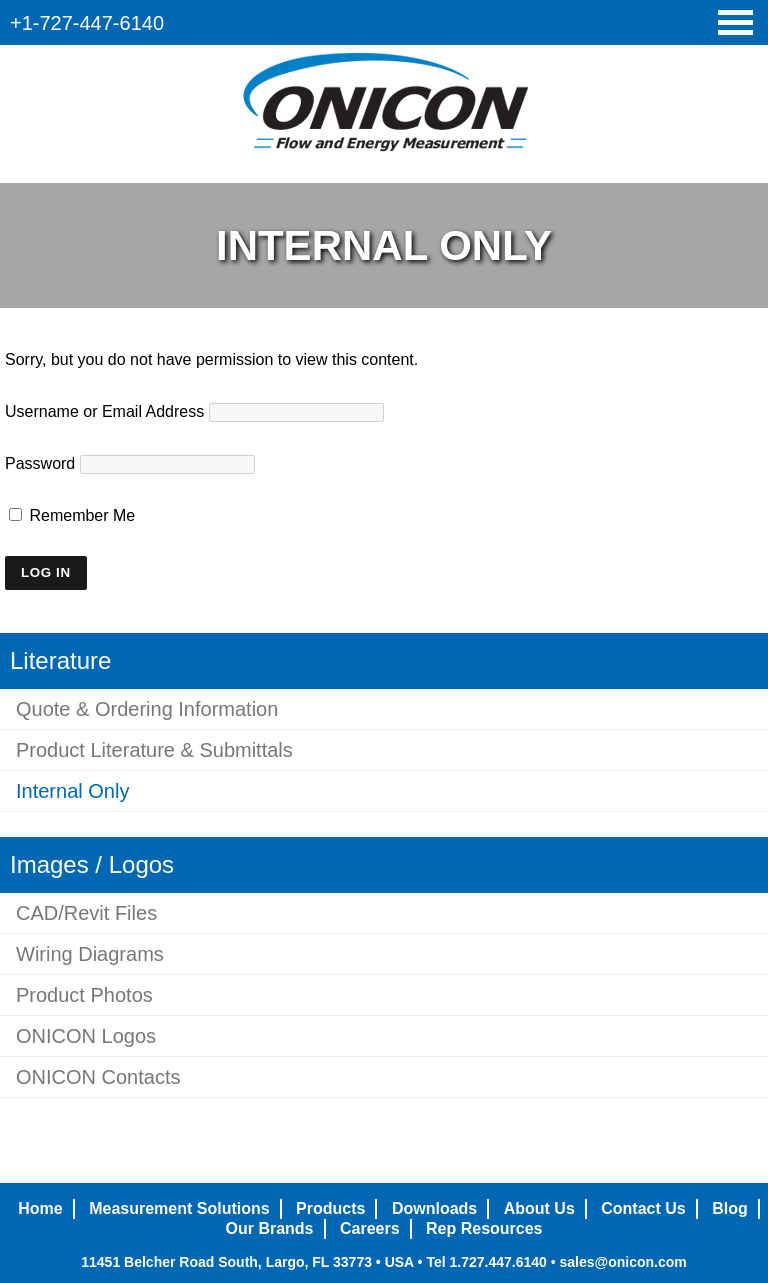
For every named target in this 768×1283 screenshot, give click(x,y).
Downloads (434, 1208)
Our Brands (269, 1228)
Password (40, 463)
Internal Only (72, 791)
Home (40, 1208)
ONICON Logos (86, 1036)
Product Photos (84, 995)
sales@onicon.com (622, 1262)
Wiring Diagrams (90, 954)
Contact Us (643, 1208)
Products (330, 1208)
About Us (539, 1208)
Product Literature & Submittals (154, 750)
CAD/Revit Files (86, 913)
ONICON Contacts (98, 1077)
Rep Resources (484, 1228)
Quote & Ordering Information (147, 709)
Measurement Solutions (179, 1208)
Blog (730, 1208)
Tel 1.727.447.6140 (486, 1262)
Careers (370, 1228)
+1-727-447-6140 (87, 23)
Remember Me (72, 515)
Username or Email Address (104, 411)
